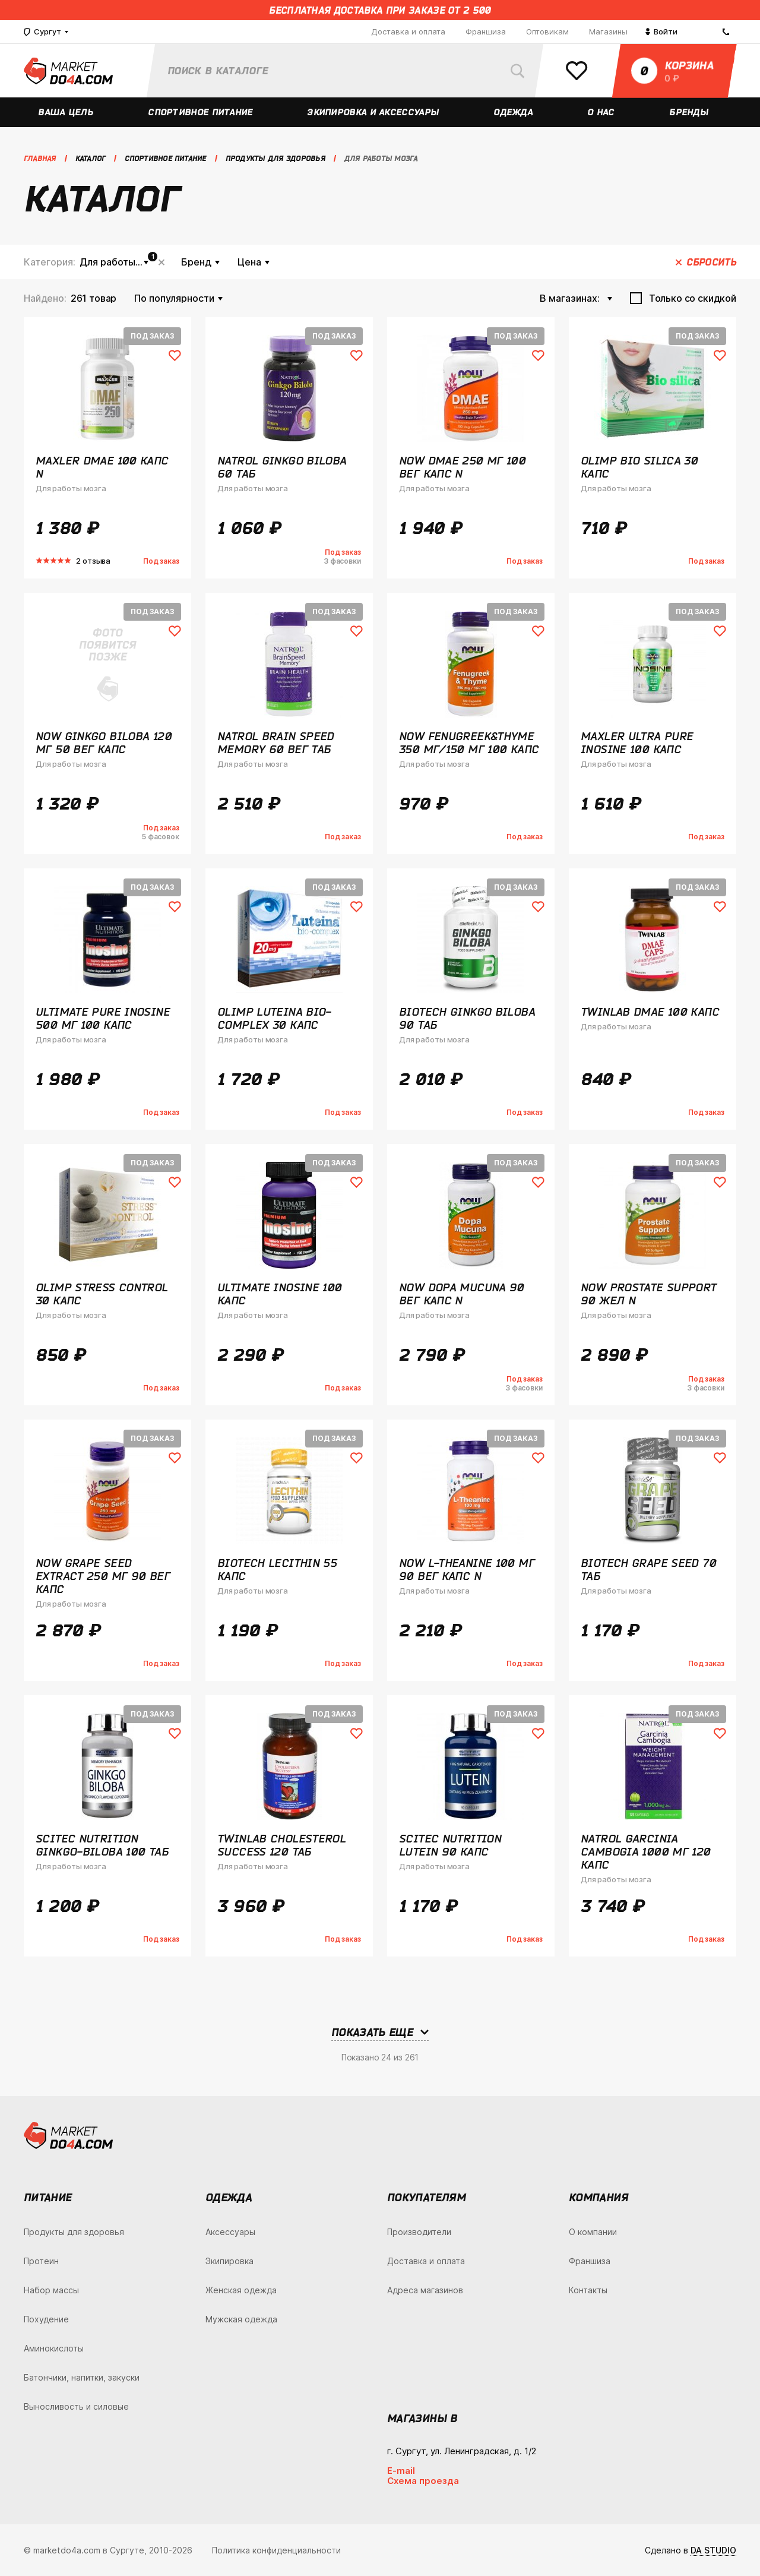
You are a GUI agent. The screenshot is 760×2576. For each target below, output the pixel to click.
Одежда (513, 112)
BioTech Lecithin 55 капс (277, 1569)
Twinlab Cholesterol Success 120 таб (281, 1844)
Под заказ (152, 335)
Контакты (588, 2290)
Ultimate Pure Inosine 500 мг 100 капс (103, 1018)
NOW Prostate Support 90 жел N (649, 1293)
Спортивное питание (201, 112)
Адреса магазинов (425, 2290)
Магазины (608, 31)
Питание (48, 2197)
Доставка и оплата (408, 31)
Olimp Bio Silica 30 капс (639, 466)
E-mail (401, 2471)
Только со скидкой (692, 298)
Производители (419, 2232)
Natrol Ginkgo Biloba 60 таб (282, 466)
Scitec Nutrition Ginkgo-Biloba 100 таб (102, 1844)
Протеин (41, 2261)
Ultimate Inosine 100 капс (279, 1293)
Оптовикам (547, 31)
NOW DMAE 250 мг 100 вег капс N (462, 466)
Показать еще (372, 2032)
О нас (601, 112)
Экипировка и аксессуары (374, 112)
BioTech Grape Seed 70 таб (648, 1569)
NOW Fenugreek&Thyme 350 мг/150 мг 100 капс (469, 742)
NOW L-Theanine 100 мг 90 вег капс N (466, 1569)
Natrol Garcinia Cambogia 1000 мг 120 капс (646, 1851)
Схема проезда (423, 2481)
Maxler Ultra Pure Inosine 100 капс (637, 742)
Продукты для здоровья (74, 2232)
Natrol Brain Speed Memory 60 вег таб (275, 742)
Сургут (42, 32)
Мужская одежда (241, 2319)
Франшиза (486, 31)
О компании (593, 2232)
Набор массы (51, 2290)
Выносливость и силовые (76, 2406)
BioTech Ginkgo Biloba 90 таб (467, 1018)
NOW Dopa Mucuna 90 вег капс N (461, 1293)
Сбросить (161, 262)
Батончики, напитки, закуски (82, 2377)
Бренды (689, 112)
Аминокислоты (54, 2348)
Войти (661, 31)
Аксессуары (230, 2232)
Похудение (46, 2319)
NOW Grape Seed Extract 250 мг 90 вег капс (103, 1576)
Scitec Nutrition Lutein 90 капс (450, 1844)
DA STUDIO (713, 2550)
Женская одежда (241, 2290)
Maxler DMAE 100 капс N (102, 466)
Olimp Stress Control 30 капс (102, 1293)
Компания (598, 2197)
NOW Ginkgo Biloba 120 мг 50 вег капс (104, 742)
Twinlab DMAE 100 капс (650, 1011)
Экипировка (229, 2261)
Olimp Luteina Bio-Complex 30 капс (274, 1018)
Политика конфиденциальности (276, 2550)
